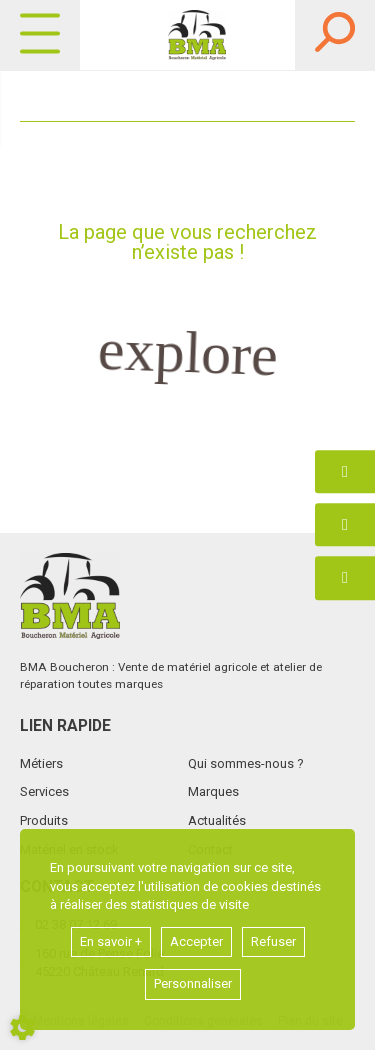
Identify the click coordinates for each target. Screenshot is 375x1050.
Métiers (41, 763)
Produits (44, 820)
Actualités (217, 820)
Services (44, 791)
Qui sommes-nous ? (246, 763)
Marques (213, 791)
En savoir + (111, 941)
